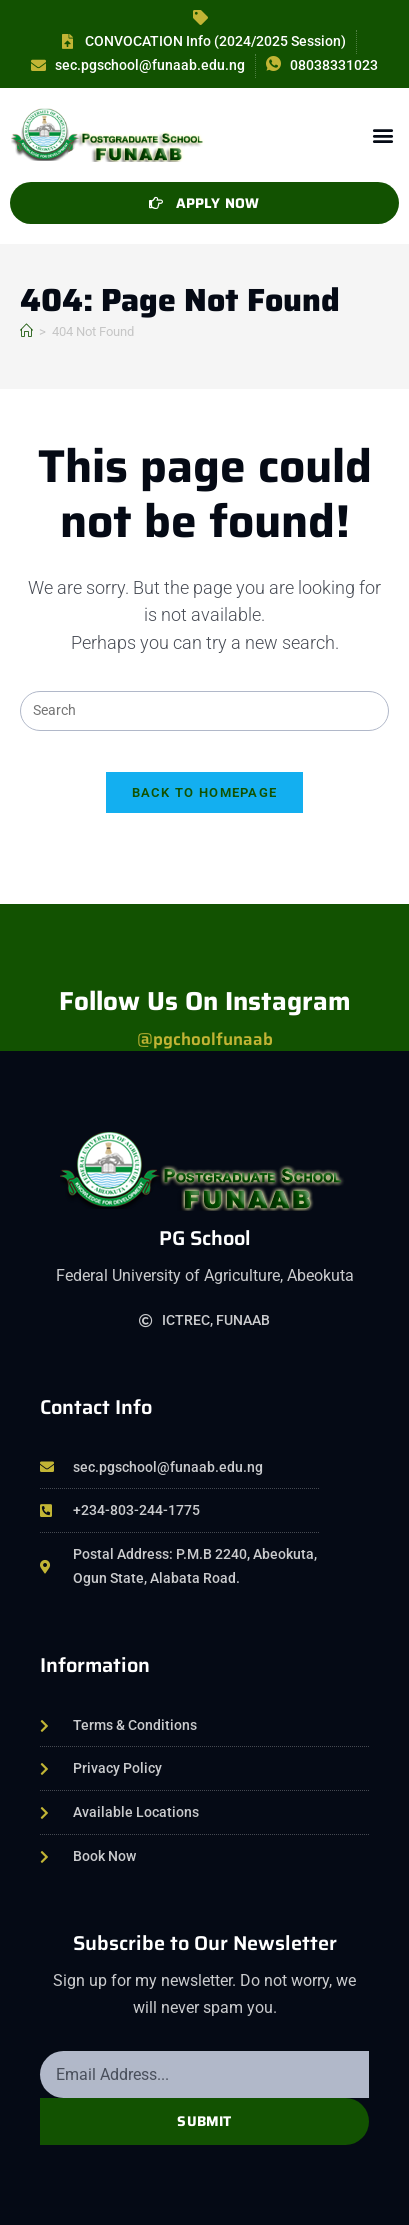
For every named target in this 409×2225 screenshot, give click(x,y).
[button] (382, 134)
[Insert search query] (204, 711)
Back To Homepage (205, 792)
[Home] (26, 331)
